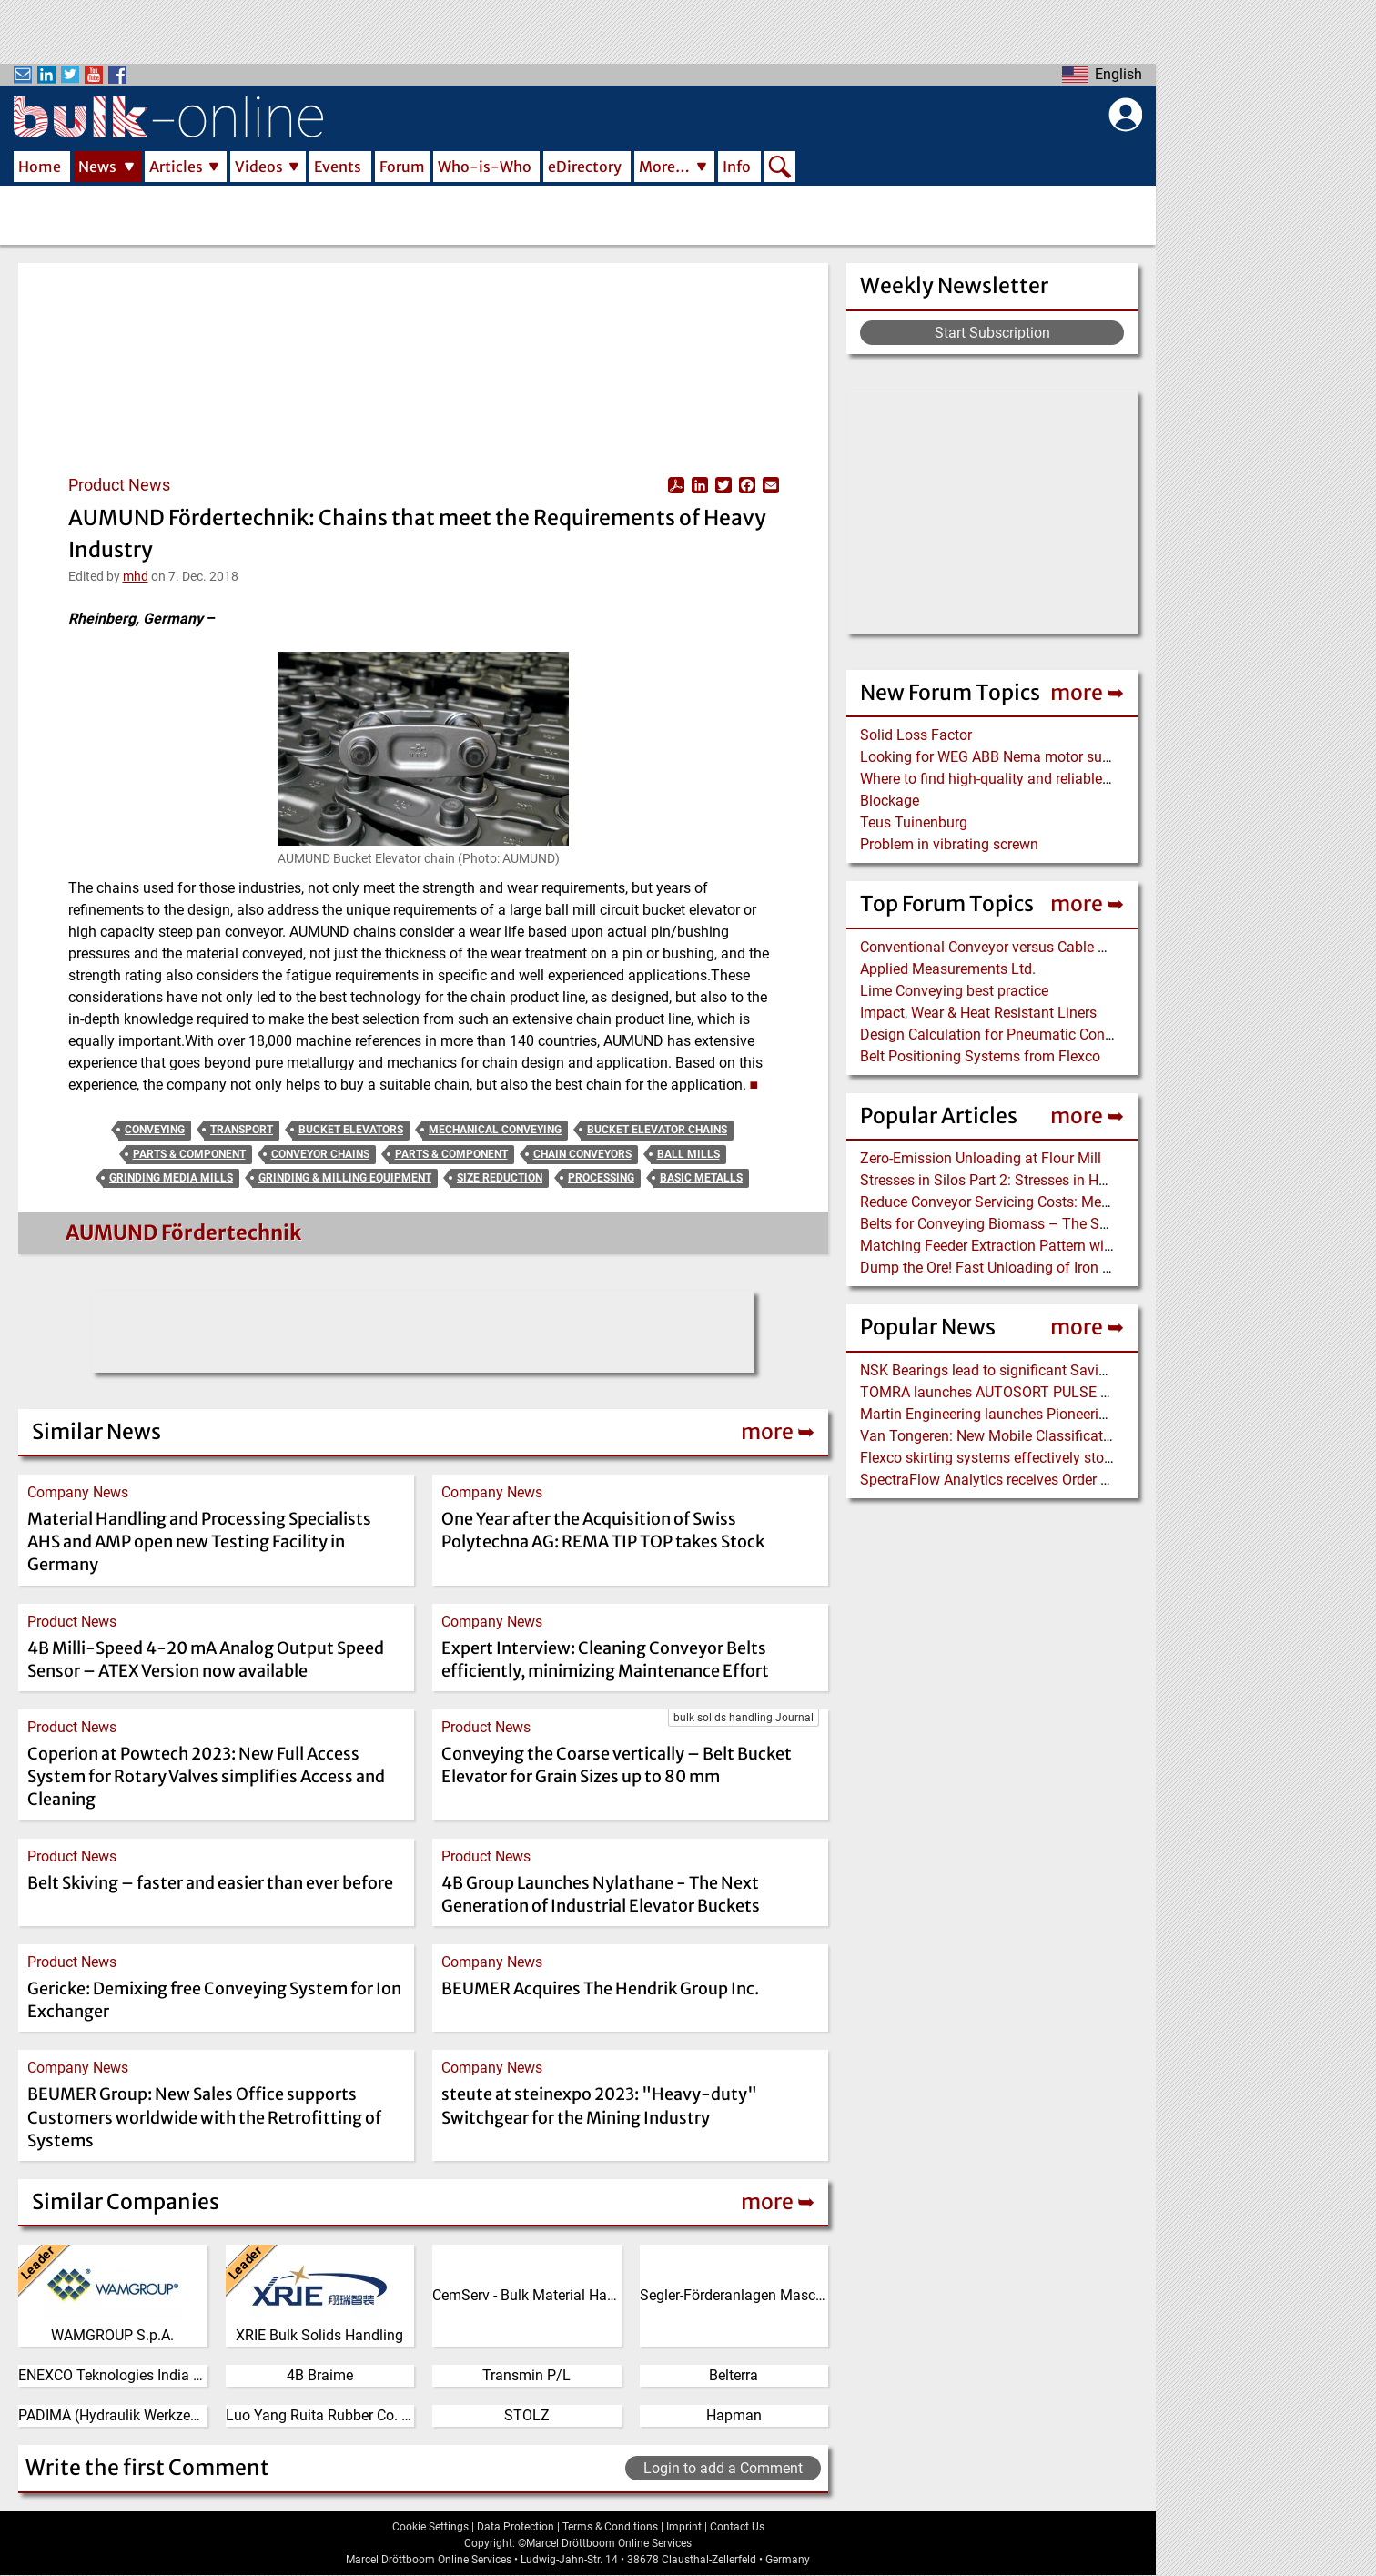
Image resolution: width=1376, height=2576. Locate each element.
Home (39, 166)
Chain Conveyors (582, 1154)
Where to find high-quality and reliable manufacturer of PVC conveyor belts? (1102, 778)
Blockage (889, 800)
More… (664, 166)
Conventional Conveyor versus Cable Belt (991, 947)
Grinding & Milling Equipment (344, 1177)
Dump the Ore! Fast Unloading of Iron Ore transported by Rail (1054, 1267)
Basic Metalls (701, 1177)
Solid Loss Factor (916, 735)
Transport (241, 1129)
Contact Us (737, 2526)
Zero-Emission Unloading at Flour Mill (980, 1158)
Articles (176, 166)
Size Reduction (499, 1177)
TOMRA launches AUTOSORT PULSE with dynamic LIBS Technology (1079, 1392)
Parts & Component (189, 1154)
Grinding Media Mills (171, 1177)
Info (737, 166)
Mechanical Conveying (495, 1129)
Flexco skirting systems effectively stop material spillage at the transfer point (1106, 1457)
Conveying (155, 1129)
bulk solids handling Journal (743, 1717)
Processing (601, 1177)
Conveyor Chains (320, 1154)
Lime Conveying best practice (954, 990)
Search (779, 168)
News (97, 166)
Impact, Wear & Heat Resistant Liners (978, 1012)
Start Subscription (992, 332)
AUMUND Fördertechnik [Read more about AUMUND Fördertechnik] (183, 1232)
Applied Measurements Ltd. (948, 969)
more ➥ (1087, 692)
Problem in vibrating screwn (949, 844)
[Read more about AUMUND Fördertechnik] (62, 1237)
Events (337, 166)
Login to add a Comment (723, 2468)
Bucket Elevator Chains (657, 1129)
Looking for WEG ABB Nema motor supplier (999, 757)
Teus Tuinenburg (913, 822)
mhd (135, 576)
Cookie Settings (430, 2526)
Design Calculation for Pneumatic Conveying (1003, 1034)
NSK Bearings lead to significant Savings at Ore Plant (1030, 1370)
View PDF (676, 485)
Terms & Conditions (610, 2526)
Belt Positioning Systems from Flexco (980, 1056)
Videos (259, 166)
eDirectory (585, 166)
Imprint (684, 2526)
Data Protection (515, 2526)
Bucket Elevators (350, 1129)
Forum (402, 166)
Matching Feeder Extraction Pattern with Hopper (1013, 1245)
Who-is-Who (484, 166)
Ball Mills (688, 1154)
